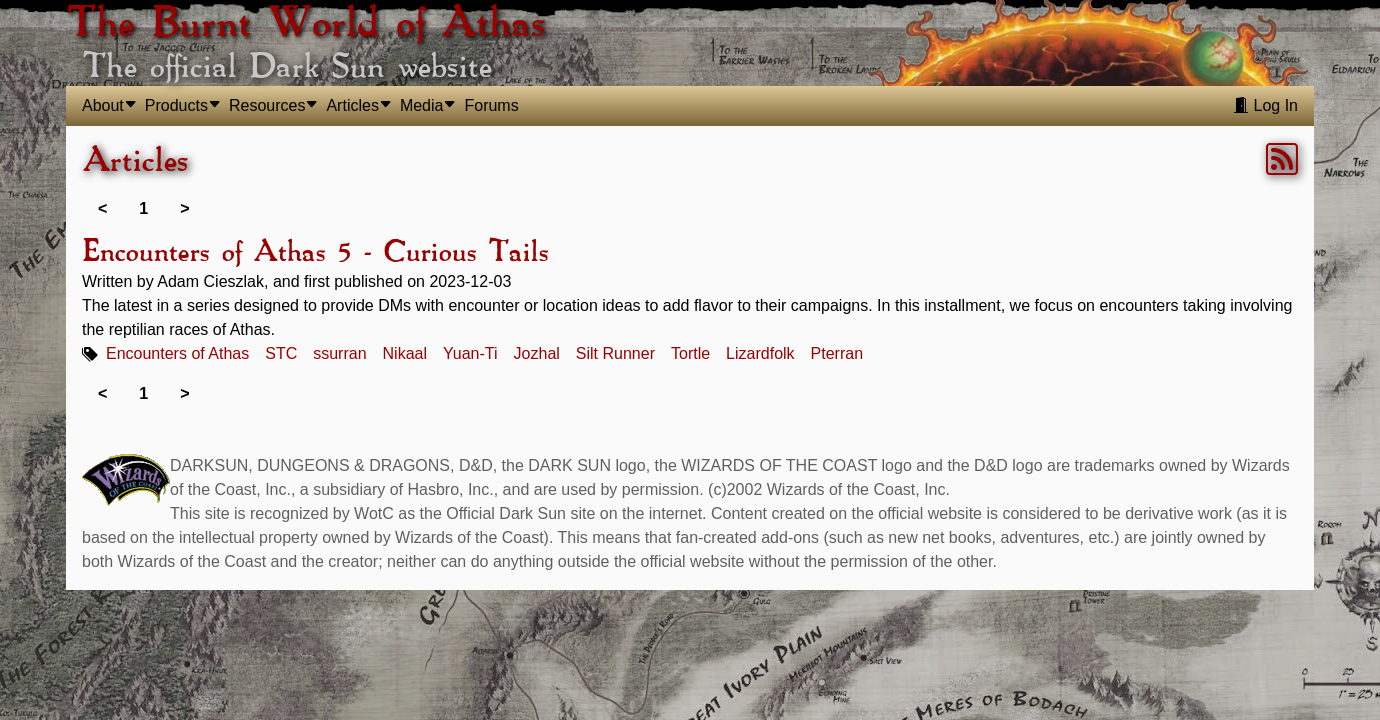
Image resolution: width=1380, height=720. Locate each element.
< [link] (102, 208)
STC (281, 353)
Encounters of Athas (177, 353)
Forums (491, 105)
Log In (1265, 105)
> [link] (184, 208)
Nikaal (405, 353)
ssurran (339, 353)
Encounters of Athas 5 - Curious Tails (315, 253)
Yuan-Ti (470, 353)
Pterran (837, 353)
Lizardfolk (760, 353)
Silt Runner (615, 353)
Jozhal (537, 353)
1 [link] (143, 208)
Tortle (690, 353)
